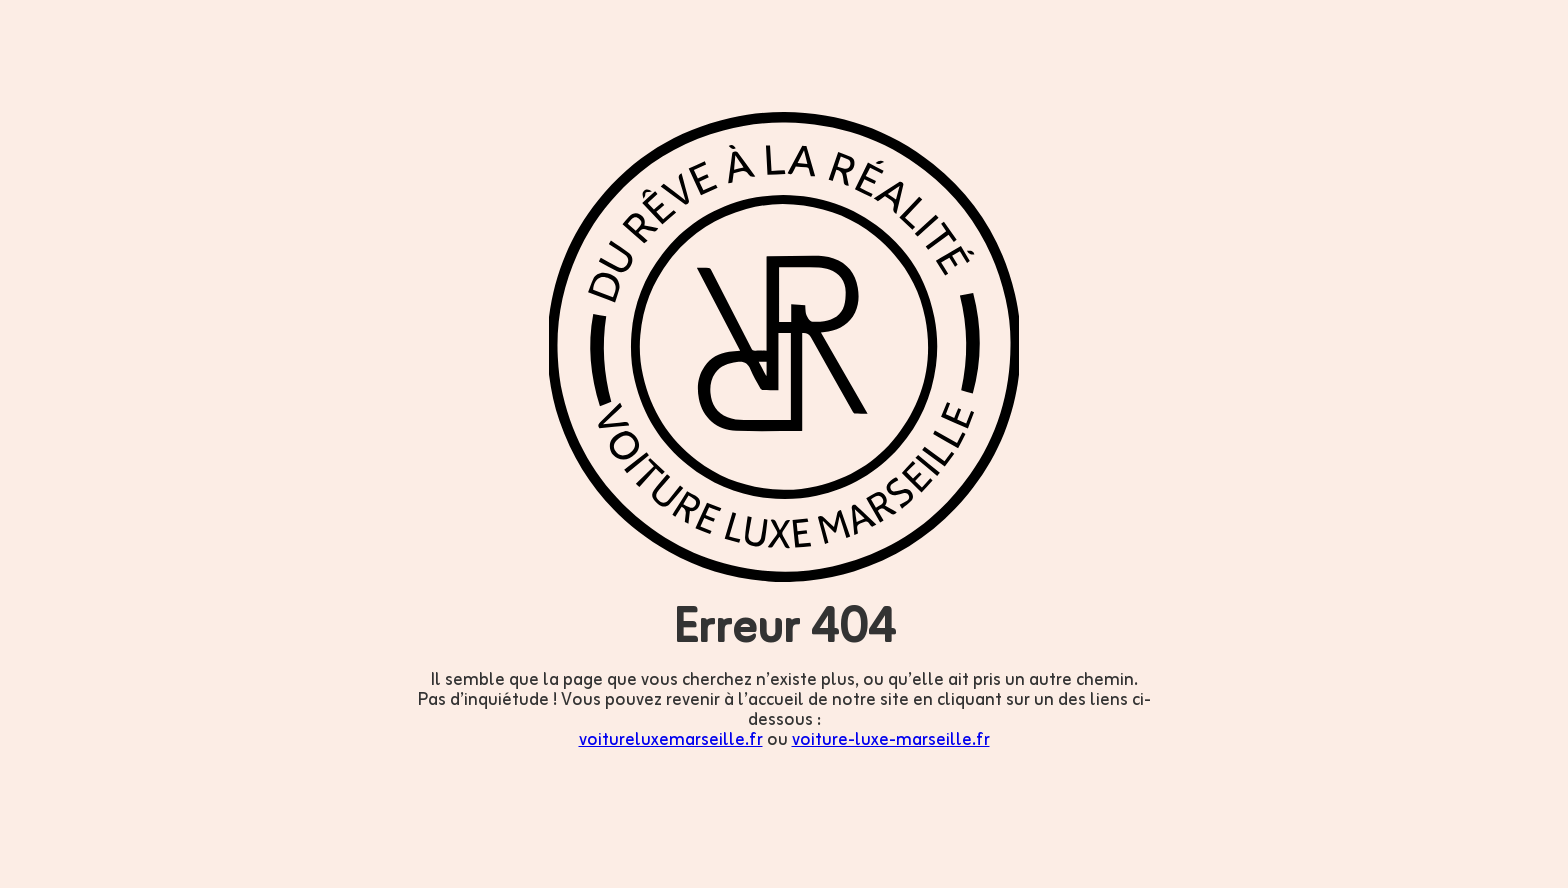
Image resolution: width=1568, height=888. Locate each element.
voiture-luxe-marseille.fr (891, 740)
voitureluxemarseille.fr (671, 740)
